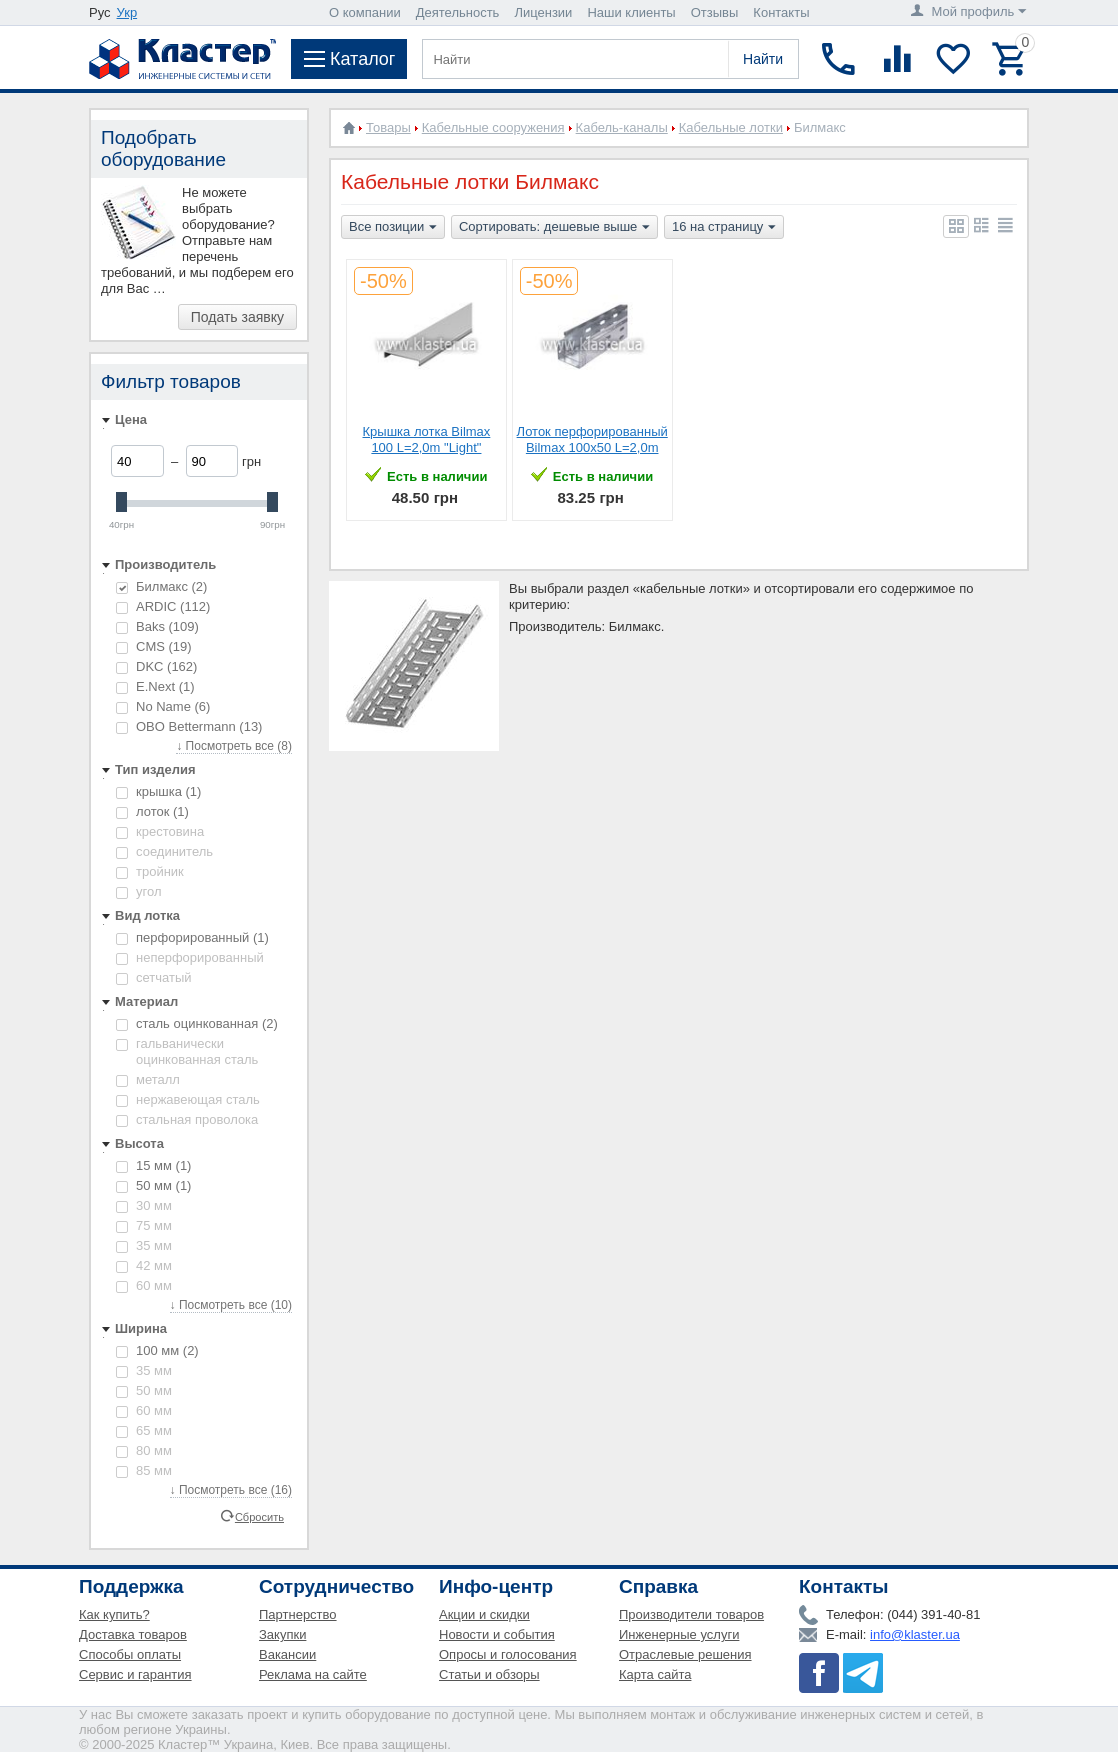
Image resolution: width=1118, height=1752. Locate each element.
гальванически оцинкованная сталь (187, 1051)
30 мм (144, 1205)
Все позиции (393, 228)
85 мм (144, 1470)
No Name (163, 706)
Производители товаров (691, 1614)
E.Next (155, 686)
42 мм (144, 1265)
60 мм (144, 1285)
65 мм (144, 1430)
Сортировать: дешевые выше (554, 228)
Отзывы (715, 12)
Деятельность (458, 12)
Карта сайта (655, 1674)
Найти (763, 59)
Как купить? (114, 1614)
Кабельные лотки (731, 127)
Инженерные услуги (679, 1634)
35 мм (144, 1245)
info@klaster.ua (915, 1634)
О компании (365, 12)
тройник (150, 871)
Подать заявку (237, 317)
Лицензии (543, 12)
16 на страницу (724, 228)
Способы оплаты (130, 1654)
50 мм (153, 1185)
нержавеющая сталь (188, 1099)
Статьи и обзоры (489, 1674)
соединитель (164, 851)
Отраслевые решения (685, 1654)
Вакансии (287, 1654)
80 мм (144, 1450)
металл (148, 1079)
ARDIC (163, 606)
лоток (152, 811)
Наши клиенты (631, 12)
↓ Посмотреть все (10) (231, 1305)
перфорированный (192, 937)
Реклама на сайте (313, 1674)
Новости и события (497, 1634)
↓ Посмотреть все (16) (231, 1490)
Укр (127, 12)
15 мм (153, 1165)
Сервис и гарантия (135, 1674)
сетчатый (154, 977)
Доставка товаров (133, 1634)
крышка (158, 791)
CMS (154, 646)
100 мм (157, 1350)
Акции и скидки (484, 1614)
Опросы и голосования (508, 1654)
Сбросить (259, 1516)
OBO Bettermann (189, 726)
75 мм (144, 1225)
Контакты (781, 12)
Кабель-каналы (622, 127)
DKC (156, 666)
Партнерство (298, 1614)
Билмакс (161, 586)
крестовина (160, 831)
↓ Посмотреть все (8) (234, 746)
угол (139, 891)
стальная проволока (187, 1119)
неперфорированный (190, 957)
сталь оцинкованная (197, 1023)
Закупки (282, 1634)
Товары (388, 127)
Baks (157, 626)
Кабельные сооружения (493, 127)
